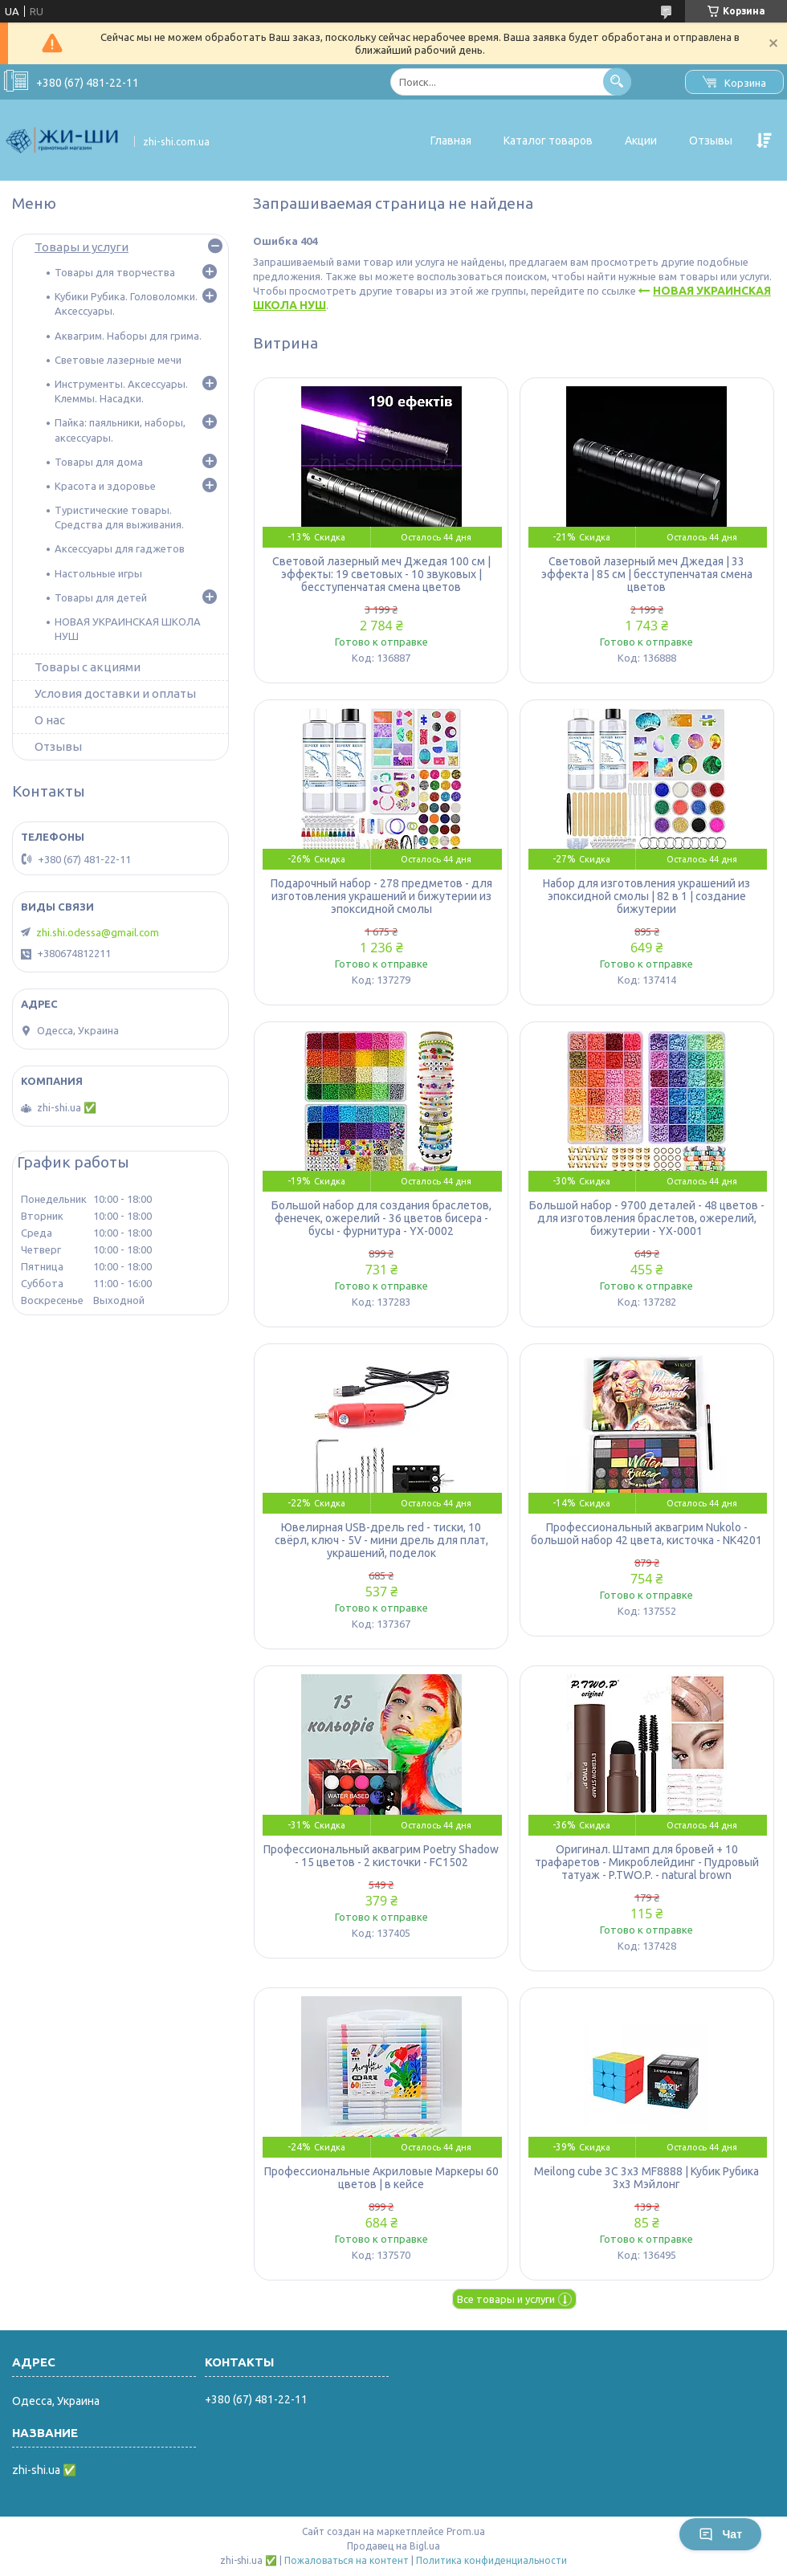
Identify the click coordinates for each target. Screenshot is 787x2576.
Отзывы (710, 140)
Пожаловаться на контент (346, 2560)
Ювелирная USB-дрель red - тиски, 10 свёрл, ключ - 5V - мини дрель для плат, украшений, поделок (381, 1540)
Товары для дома (99, 461)
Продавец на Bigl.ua (393, 2546)
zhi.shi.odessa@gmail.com (97, 932)
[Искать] (617, 81)
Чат (720, 2534)
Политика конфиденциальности (491, 2560)
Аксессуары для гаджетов (120, 548)
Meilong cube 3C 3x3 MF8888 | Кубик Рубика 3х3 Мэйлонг (646, 2178)
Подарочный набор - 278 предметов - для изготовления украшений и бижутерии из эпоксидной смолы (381, 896)
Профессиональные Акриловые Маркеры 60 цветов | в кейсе (381, 2178)
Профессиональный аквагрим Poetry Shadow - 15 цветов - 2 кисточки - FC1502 (381, 1856)
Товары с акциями (88, 667)
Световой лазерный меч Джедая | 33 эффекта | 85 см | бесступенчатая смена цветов (646, 574)
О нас (50, 720)
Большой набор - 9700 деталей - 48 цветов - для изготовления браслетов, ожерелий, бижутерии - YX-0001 (647, 1218)
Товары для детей (101, 597)
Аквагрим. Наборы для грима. (128, 335)
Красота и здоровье (105, 485)
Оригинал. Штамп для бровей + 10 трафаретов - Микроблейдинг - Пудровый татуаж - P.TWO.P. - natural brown (647, 1862)
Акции (641, 140)
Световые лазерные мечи (118, 359)
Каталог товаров (548, 140)
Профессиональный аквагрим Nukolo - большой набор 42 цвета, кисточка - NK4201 (646, 1534)
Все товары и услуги (506, 2299)
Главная (450, 140)
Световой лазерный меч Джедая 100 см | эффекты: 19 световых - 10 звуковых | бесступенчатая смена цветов (381, 574)
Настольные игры (98, 573)
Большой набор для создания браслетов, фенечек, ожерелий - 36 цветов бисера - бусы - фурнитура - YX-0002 (381, 1218)
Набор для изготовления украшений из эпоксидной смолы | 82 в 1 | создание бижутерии (646, 896)
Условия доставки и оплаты (115, 693)
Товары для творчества (115, 272)
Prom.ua (466, 2531)
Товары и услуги (81, 247)
